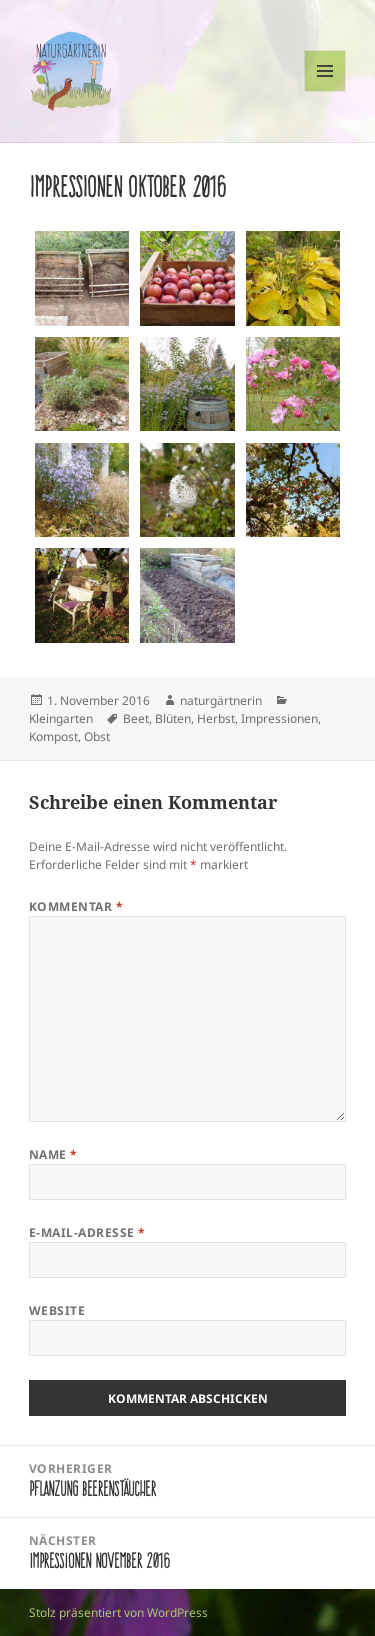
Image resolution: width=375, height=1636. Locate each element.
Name (53, 1154)
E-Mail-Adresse (87, 1232)
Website (57, 1310)
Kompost (53, 736)
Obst (97, 736)
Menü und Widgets (325, 91)
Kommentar (76, 906)
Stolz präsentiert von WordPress (118, 1612)
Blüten (173, 718)
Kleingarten (61, 718)
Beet (136, 718)
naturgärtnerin (221, 700)
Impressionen (279, 718)
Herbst (216, 718)
